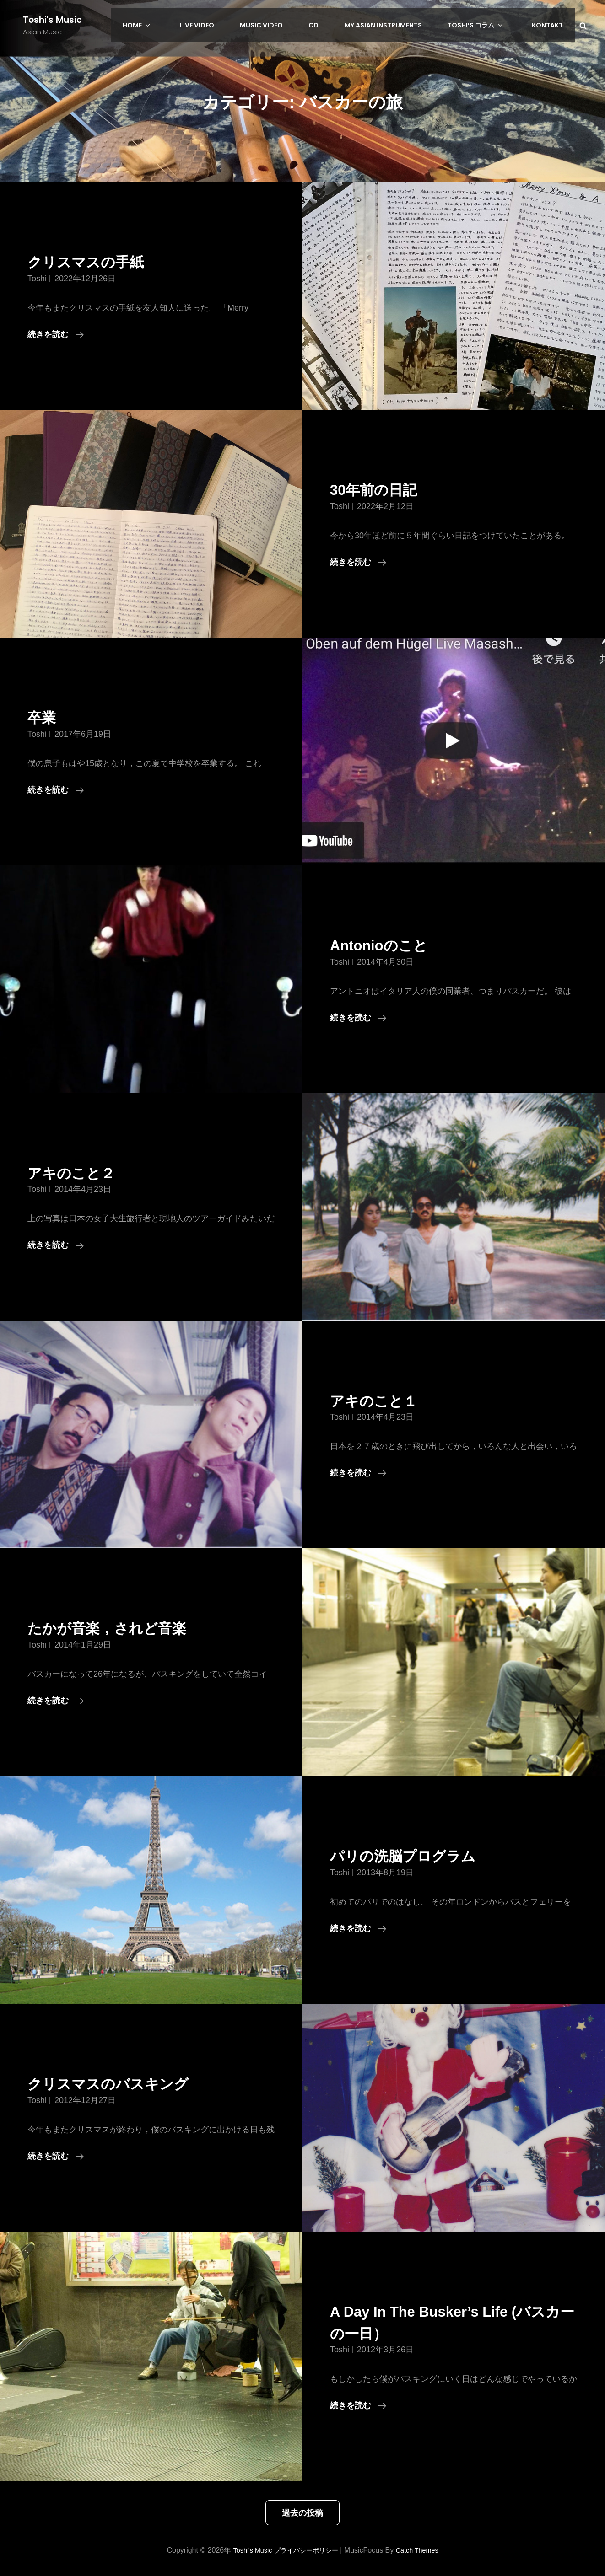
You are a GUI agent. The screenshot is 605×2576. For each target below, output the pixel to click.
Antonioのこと (388, 944)
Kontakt (550, 25)
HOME (180, 25)
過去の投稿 (302, 2512)
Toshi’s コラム (488, 25)
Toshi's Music (53, 19)
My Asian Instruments (400, 25)
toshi (37, 278)
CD (336, 25)
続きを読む (55, 334)
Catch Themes (424, 2550)
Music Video (289, 25)
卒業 (44, 717)
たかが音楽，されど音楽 (121, 1627)
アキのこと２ (79, 1172)
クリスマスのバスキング (123, 2083)
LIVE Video (230, 25)
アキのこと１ (382, 1400)
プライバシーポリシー (305, 2550)
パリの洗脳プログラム (416, 1855)
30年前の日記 (382, 489)
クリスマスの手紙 (96, 261)
